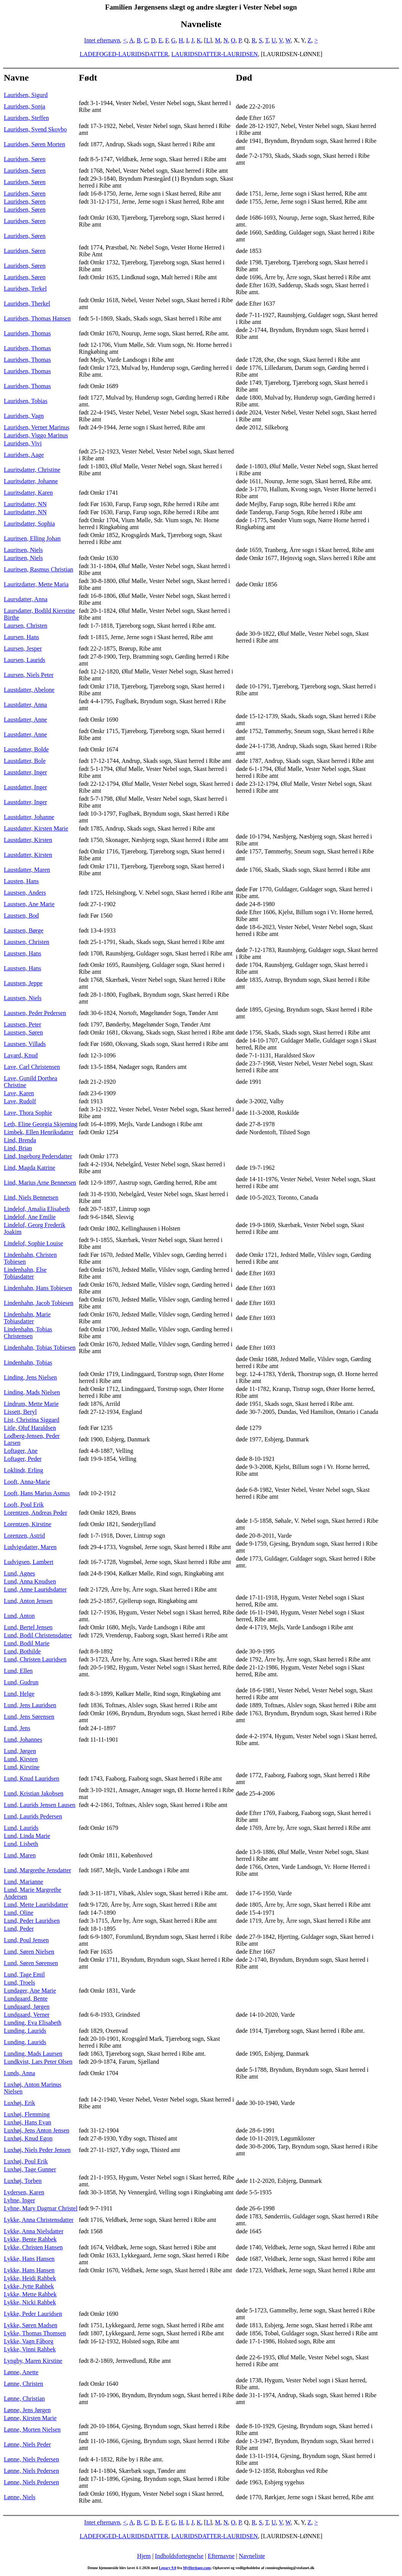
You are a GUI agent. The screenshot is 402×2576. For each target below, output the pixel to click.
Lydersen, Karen (24, 2192)
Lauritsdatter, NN (25, 504)
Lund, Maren (20, 1855)
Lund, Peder (19, 1928)
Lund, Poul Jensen (26, 1940)
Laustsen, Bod (21, 915)
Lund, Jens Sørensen (29, 1716)
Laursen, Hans (21, 637)
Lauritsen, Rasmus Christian (38, 569)
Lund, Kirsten (21, 1759)
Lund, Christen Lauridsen (35, 1659)
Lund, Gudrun (21, 1682)
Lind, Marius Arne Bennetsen (40, 1182)
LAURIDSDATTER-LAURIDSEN (214, 54)
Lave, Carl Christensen (32, 1067)
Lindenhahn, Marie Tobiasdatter (27, 1317)
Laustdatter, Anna (25, 704)
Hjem (144, 2556)
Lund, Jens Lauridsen (30, 1705)
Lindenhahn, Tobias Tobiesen (40, 1347)
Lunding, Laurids (25, 2030)
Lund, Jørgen (20, 1751)
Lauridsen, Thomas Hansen (37, 318)
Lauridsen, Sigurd (26, 95)
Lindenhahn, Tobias (28, 1362)
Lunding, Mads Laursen (33, 2053)
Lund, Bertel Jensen (28, 1627)
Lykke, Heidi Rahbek (30, 2278)
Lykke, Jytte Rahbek (29, 2286)
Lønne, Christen (23, 2383)
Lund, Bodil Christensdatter (38, 1635)
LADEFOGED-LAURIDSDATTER (124, 54)
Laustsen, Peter (22, 1024)
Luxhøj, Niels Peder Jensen (37, 2150)
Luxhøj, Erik (19, 2103)
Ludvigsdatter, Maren (30, 1547)
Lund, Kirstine (21, 1767)
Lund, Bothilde (22, 1651)
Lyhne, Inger (19, 2200)
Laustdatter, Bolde (26, 749)
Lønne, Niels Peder (27, 2444)
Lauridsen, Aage (24, 455)
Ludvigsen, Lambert (28, 1562)
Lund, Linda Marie (27, 1836)
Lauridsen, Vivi (23, 443)
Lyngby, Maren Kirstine (33, 2360)
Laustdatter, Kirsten (28, 840)
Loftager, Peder (23, 1459)
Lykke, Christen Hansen (33, 2247)
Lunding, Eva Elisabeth (32, 2022)
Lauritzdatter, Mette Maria (36, 584)
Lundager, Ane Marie (30, 1990)
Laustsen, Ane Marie (29, 904)
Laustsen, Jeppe (23, 983)
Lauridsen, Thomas (27, 333)
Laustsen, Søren (23, 1032)
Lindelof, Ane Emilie (30, 1217)
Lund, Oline (18, 1912)
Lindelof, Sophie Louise (33, 1243)
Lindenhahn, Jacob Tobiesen (38, 1303)
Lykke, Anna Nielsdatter (33, 2231)
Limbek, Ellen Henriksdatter (39, 1132)
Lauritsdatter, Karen (28, 492)
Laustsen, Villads (25, 1044)
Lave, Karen (19, 1093)
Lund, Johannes (23, 1739)
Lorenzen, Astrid (24, 1535)
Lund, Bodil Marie (27, 1643)
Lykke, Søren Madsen (30, 2325)
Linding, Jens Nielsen (30, 1377)
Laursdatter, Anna (25, 599)
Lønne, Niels (20, 2497)
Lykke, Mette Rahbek (30, 2294)
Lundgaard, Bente (26, 1998)
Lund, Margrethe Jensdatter (37, 1870)
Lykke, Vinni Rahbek (30, 2349)
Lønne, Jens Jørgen (27, 2410)
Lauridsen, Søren (24, 159)
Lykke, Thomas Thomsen (35, 2333)
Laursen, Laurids (24, 660)
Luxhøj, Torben (23, 2181)
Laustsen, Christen (26, 942)
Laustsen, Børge (24, 930)
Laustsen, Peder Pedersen (35, 1013)
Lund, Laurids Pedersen (33, 1816)
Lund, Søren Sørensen (31, 1963)
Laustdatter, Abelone (29, 690)
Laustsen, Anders (25, 892)
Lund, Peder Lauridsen (32, 1920)
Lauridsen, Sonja (24, 106)
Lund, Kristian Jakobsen (33, 1793)
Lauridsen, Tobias (25, 401)
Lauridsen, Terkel (25, 288)
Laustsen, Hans (22, 953)
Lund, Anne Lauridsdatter (35, 1589)
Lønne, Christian (24, 2398)
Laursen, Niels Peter (28, 675)
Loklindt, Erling (23, 1470)
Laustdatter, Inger (25, 772)
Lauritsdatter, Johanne (31, 481)
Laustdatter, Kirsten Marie (36, 828)
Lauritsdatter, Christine (32, 469)
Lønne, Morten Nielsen (32, 2429)
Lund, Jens (17, 1728)
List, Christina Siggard (31, 1420)
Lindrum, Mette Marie (31, 1404)
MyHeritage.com (196, 2568)
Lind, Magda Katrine (29, 1167)
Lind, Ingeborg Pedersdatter (38, 1156)
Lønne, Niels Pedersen (31, 2459)
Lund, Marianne (23, 1881)
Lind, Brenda (20, 1140)
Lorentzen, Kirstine (27, 1524)
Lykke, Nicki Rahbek (30, 2302)
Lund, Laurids (21, 1828)
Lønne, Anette (21, 2372)
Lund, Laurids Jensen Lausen (40, 1805)
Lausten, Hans (21, 881)
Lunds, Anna (19, 2073)
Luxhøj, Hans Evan (27, 2122)
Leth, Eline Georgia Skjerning (40, 1124)
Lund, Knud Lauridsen (31, 1778)
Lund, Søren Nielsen (29, 1951)
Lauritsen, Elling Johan (32, 538)
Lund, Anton (19, 1616)
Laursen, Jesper (23, 648)
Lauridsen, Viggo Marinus (36, 435)
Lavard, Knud (21, 1055)
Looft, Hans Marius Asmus (37, 1493)
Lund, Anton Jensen (28, 1601)
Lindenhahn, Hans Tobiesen (38, 1288)
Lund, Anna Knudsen (30, 1581)
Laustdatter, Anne (25, 719)
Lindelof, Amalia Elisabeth (37, 1209)
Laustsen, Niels (23, 998)
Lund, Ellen (18, 1671)
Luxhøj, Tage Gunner (30, 2169)
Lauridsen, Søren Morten (34, 144)
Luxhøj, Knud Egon (28, 2138)
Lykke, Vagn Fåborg (28, 2341)
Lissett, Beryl (20, 1412)
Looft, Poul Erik (24, 1504)
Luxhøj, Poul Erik (26, 2161)
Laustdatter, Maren (27, 869)
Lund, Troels (19, 1982)
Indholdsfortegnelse (179, 2556)
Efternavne (221, 2556)
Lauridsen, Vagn (24, 416)
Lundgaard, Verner (27, 2014)
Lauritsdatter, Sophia (29, 523)
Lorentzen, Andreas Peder (35, 1512)
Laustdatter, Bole (25, 761)
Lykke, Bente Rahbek (30, 2239)
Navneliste (252, 2556)
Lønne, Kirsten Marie (30, 2418)
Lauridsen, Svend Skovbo (35, 129)
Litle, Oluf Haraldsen (30, 1428)
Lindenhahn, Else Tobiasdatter (25, 1273)
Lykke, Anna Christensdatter (39, 2220)
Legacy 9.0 (167, 2568)
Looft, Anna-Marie (27, 1481)
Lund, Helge (19, 1693)
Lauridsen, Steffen (26, 118)
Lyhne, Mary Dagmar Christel (40, 2208)
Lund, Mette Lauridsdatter (36, 1904)
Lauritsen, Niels (23, 550)
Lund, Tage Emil (24, 1974)
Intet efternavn (102, 40)
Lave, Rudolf (20, 1101)
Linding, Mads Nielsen (32, 1392)
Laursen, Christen (25, 625)
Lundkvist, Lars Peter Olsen (38, 2061)
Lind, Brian (18, 1148)
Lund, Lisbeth (21, 1844)
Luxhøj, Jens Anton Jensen (36, 2130)
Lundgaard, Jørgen (27, 2006)
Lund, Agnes (19, 1573)
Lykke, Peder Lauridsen (33, 2313)
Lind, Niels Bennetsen (31, 1197)
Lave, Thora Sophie (28, 1112)
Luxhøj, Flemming (27, 2114)
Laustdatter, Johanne (29, 817)
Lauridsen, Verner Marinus (36, 427)
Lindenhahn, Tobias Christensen (28, 1332)
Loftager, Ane (20, 1450)
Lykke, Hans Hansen (29, 2258)
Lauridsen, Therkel (27, 303)
